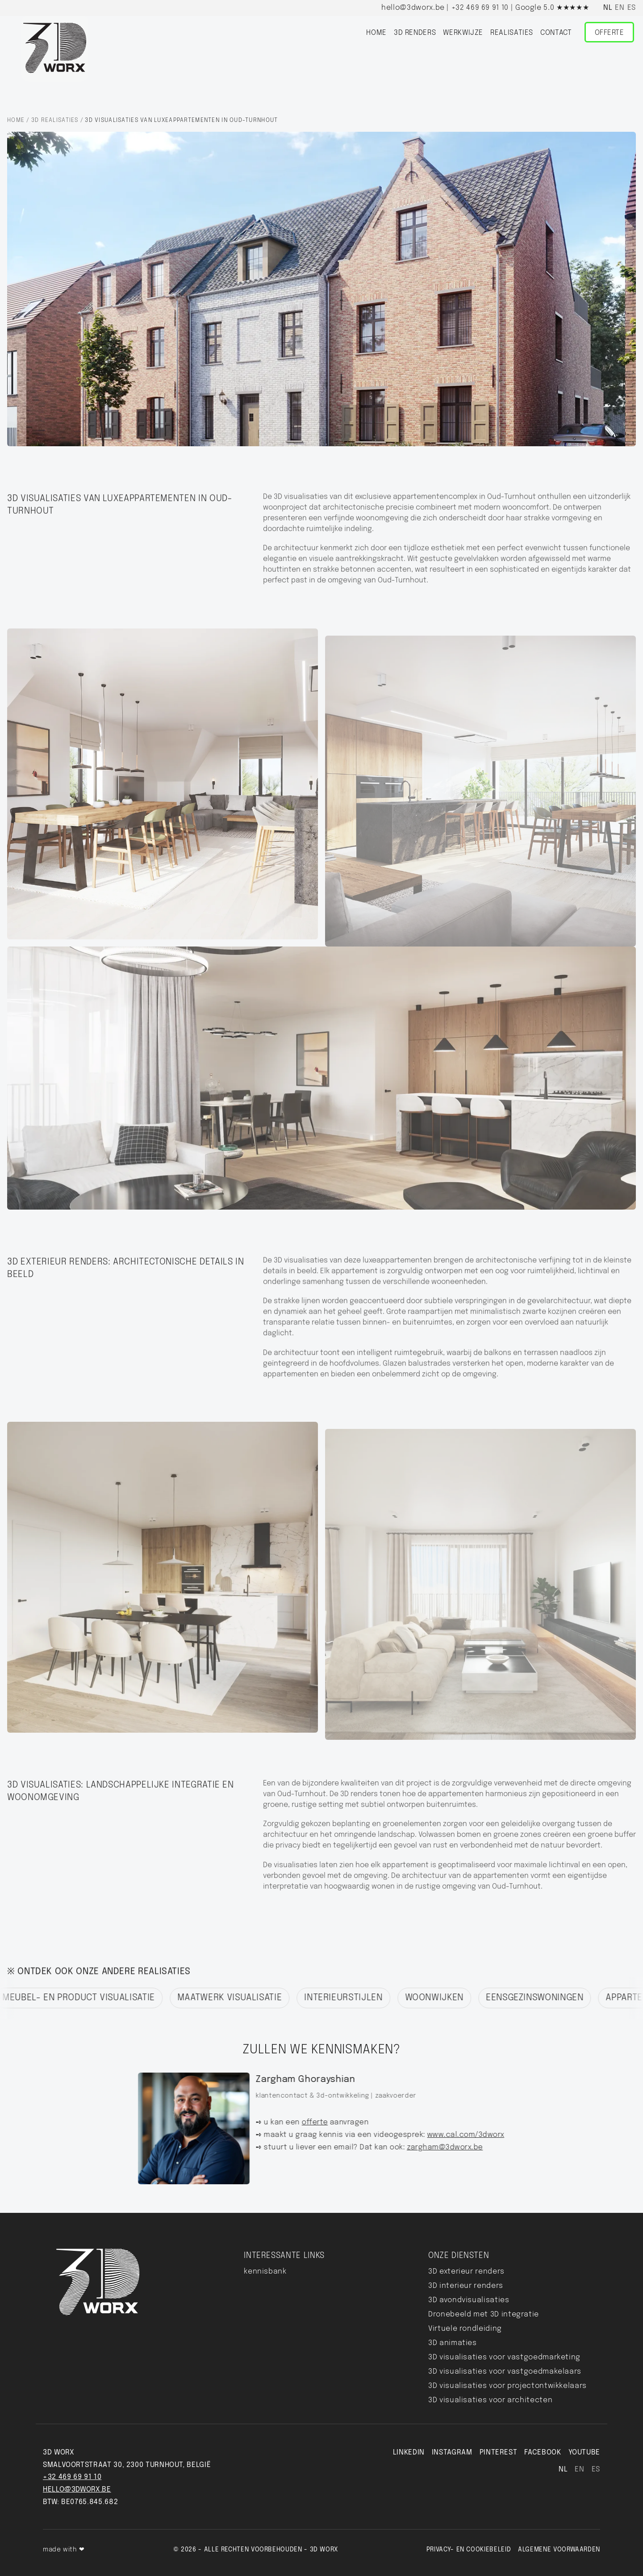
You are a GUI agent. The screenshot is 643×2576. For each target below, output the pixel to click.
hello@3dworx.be (413, 8)
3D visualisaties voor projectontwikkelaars (507, 2386)
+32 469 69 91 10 (480, 8)
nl (607, 8)
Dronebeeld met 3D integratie (483, 2314)
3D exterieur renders (466, 2271)
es (631, 8)
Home (16, 120)
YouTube (584, 2452)
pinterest (499, 2452)
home (376, 33)
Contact (556, 33)
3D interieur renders (465, 2286)
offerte (306, 2123)
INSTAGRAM (452, 2452)
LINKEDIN (409, 2452)
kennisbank (265, 2271)
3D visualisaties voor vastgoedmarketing (504, 2357)
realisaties (511, 33)
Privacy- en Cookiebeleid (468, 2550)
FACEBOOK (542, 2452)
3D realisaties (55, 120)
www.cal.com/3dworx (457, 2135)
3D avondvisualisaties (468, 2300)
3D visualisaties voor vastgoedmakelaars (504, 2371)
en (619, 8)
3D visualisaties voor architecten (490, 2400)
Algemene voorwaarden (559, 2550)
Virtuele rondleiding (465, 2329)
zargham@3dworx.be (436, 2148)
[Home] (54, 48)
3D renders (415, 33)
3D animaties (452, 2343)
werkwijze (463, 33)
